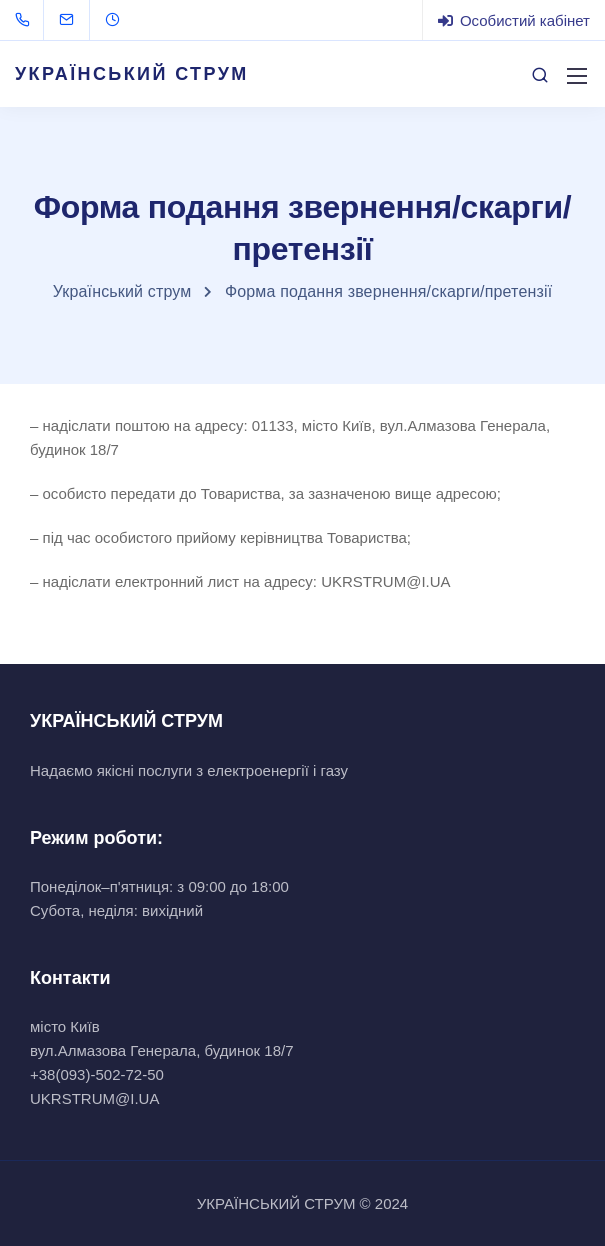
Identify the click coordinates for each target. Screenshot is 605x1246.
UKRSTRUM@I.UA (94, 1098)
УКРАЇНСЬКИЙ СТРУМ (132, 74)
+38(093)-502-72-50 (97, 1074)
